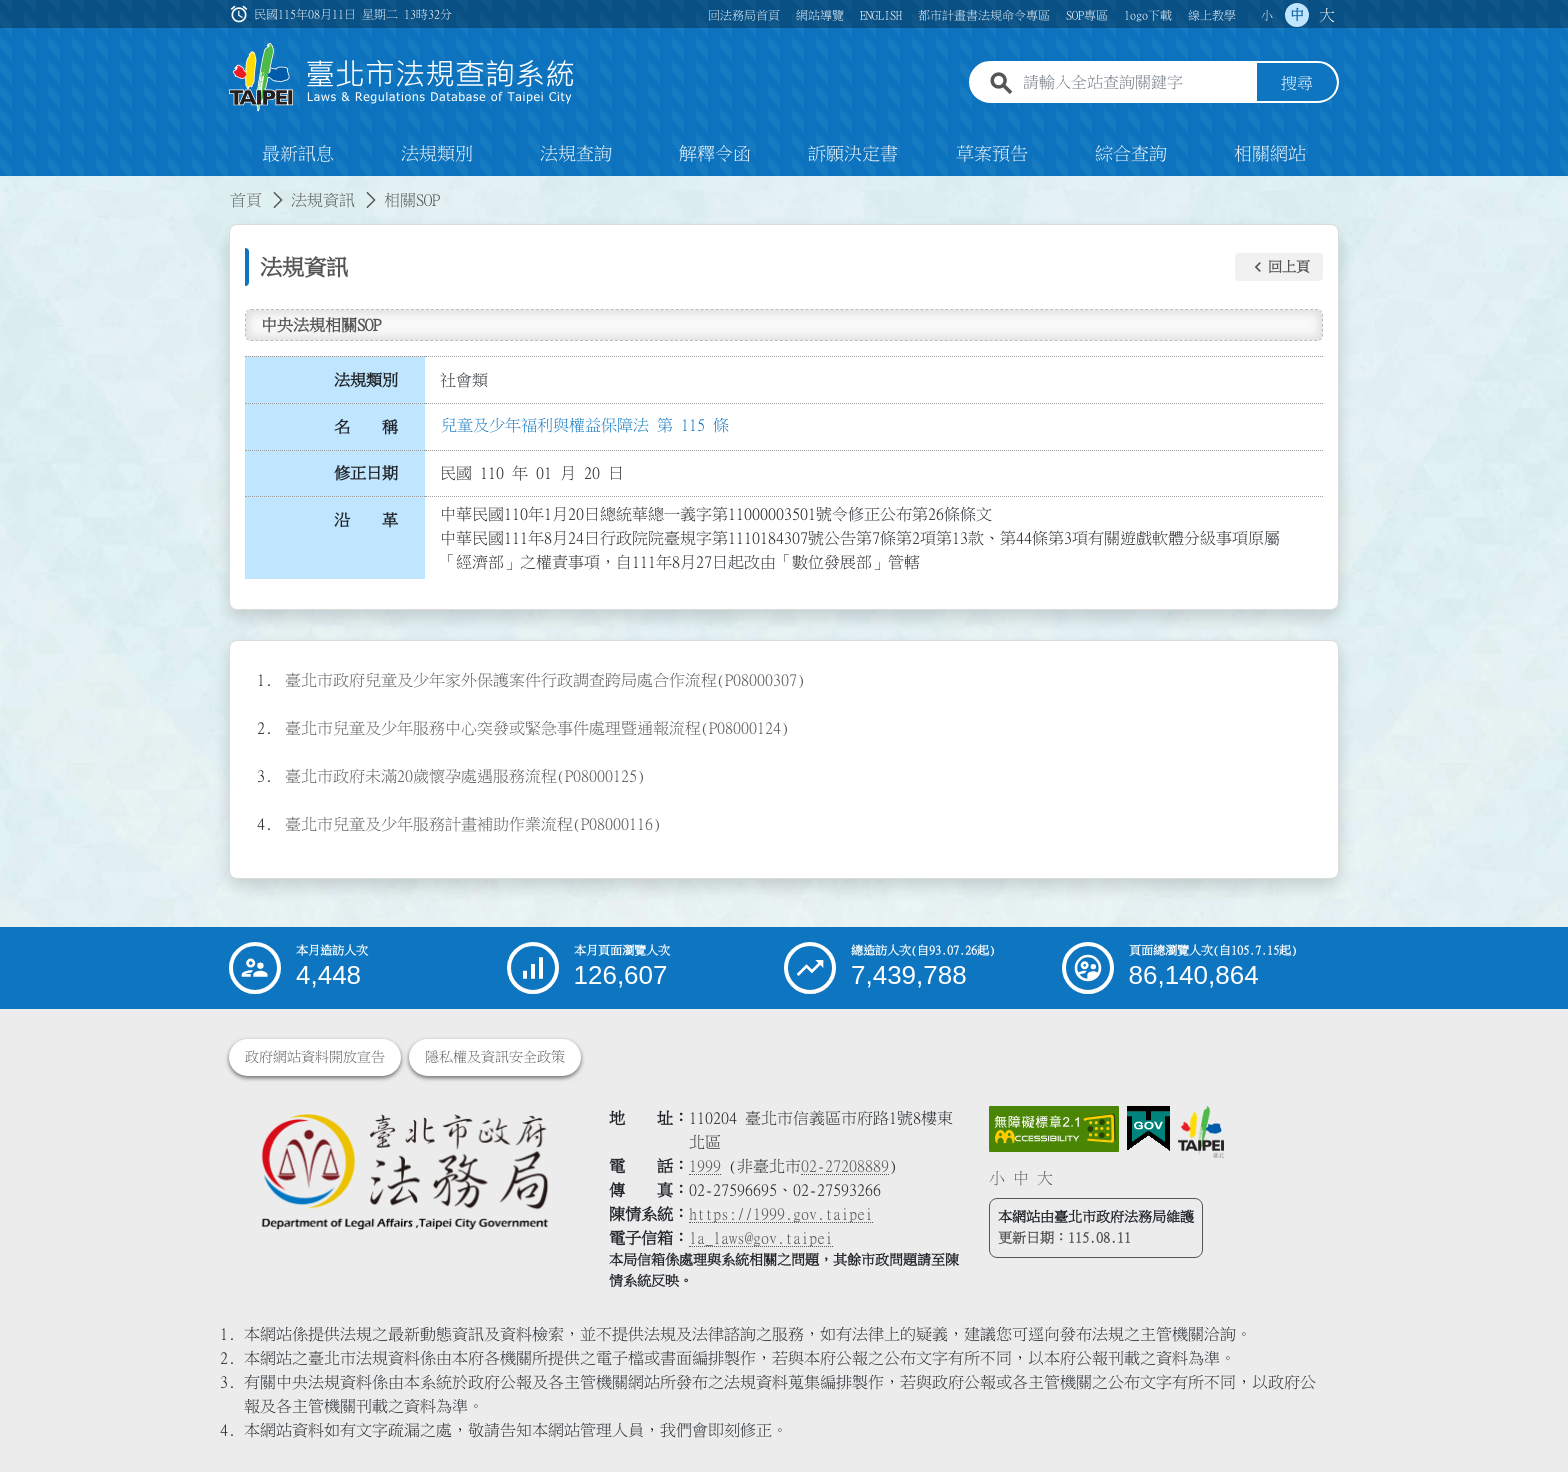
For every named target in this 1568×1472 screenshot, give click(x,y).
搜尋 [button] (1297, 83)
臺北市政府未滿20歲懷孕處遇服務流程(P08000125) (465, 776)
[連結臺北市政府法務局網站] (404, 1170)
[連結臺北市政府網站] (1201, 1132)
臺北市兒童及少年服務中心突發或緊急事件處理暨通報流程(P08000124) (537, 728)
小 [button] (1267, 15)
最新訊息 (298, 154)
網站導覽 (820, 15)
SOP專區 (1087, 15)
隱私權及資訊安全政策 (495, 1057)
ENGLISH (881, 15)
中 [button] (1297, 15)
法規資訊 (323, 200)
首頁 (246, 200)
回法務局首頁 (744, 15)
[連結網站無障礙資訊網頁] (1054, 1129)
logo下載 (1148, 15)
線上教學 (1212, 15)
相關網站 (1270, 154)
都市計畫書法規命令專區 (984, 15)
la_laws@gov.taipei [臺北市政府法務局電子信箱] (761, 1238)
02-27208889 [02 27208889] (845, 1166)
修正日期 (366, 473)
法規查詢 (576, 154)
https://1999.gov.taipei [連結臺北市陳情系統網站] (781, 1214)
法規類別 (437, 154)
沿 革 (366, 520)
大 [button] (1327, 15)
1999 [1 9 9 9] (705, 1166)
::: (12, 188)
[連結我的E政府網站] (1148, 1129)
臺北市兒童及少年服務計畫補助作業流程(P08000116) (473, 824)
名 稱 (366, 427)
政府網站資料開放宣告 (315, 1057)
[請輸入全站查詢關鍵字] (1136, 83)
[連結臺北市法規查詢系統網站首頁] (402, 77)
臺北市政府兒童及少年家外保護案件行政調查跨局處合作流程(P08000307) (545, 680)
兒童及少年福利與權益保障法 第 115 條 (585, 425)
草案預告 (992, 154)
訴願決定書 (853, 154)
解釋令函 (715, 154)
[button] (1279, 267)
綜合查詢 (1131, 154)
